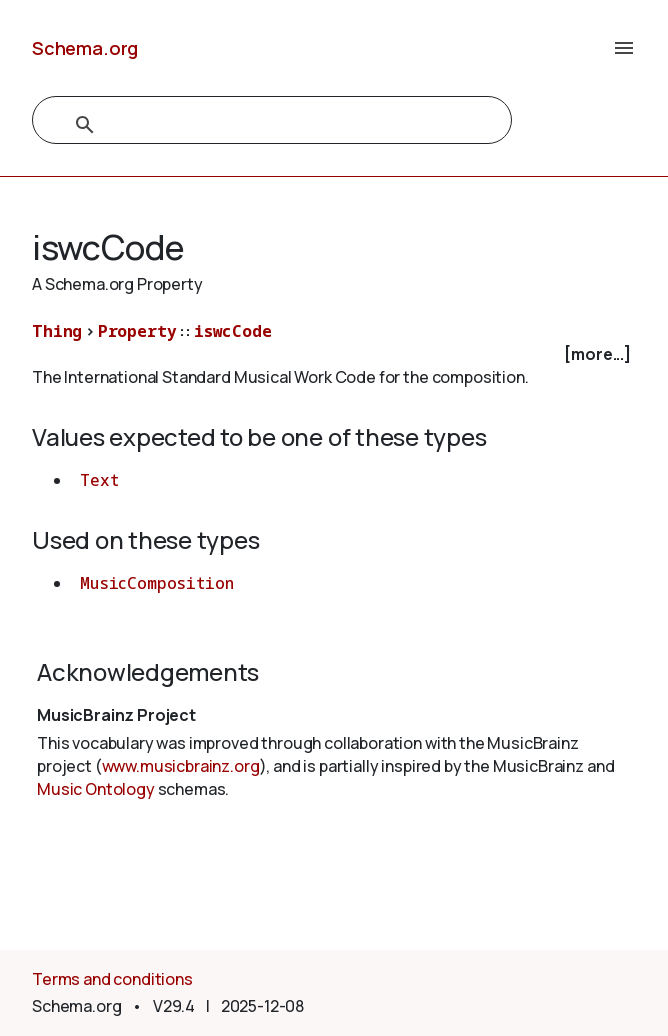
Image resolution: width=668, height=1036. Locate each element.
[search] (250, 125)
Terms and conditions (112, 979)
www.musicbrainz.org (181, 766)
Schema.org (85, 48)
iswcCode (233, 331)
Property (137, 331)
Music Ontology (96, 789)
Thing (57, 331)
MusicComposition (156, 583)
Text (99, 480)
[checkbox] (334, 354)
